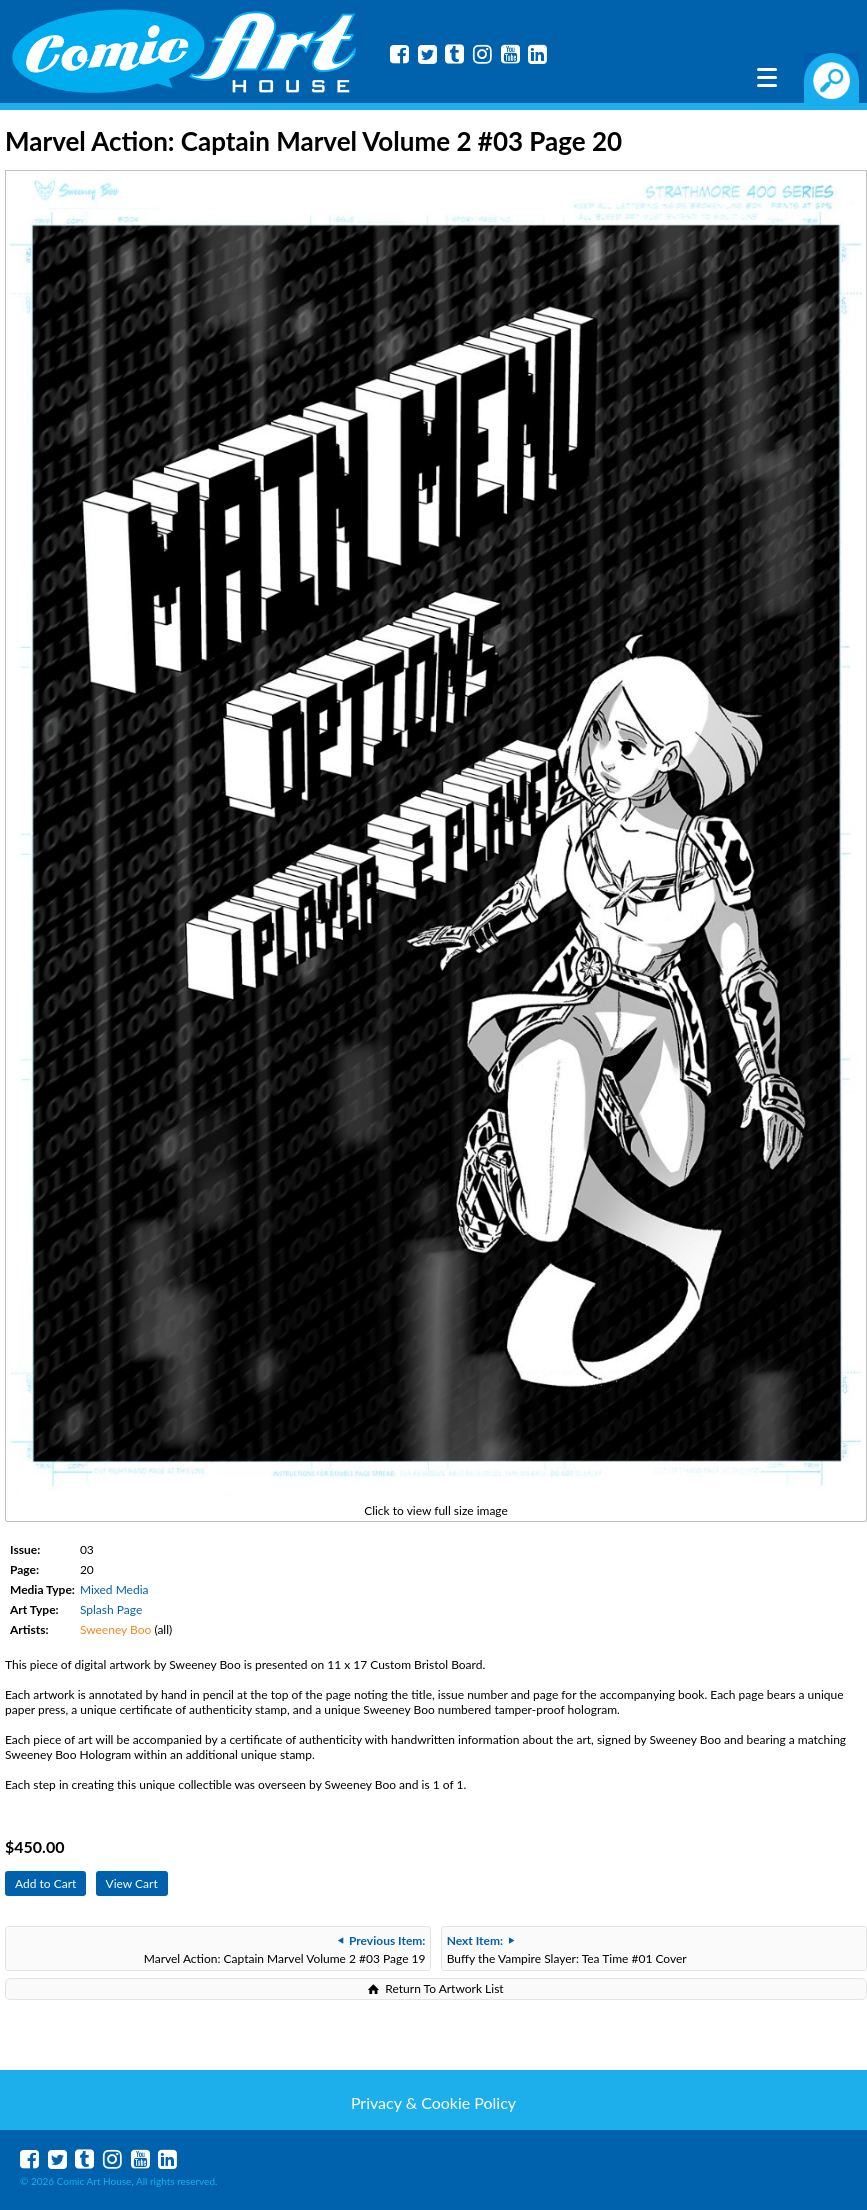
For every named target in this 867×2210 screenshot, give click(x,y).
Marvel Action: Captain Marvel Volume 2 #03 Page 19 (285, 1949)
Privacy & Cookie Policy (433, 2102)
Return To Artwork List (444, 1988)
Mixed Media (114, 1589)
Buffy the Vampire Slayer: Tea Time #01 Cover (567, 1949)
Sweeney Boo (115, 1629)
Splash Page (111, 1609)
